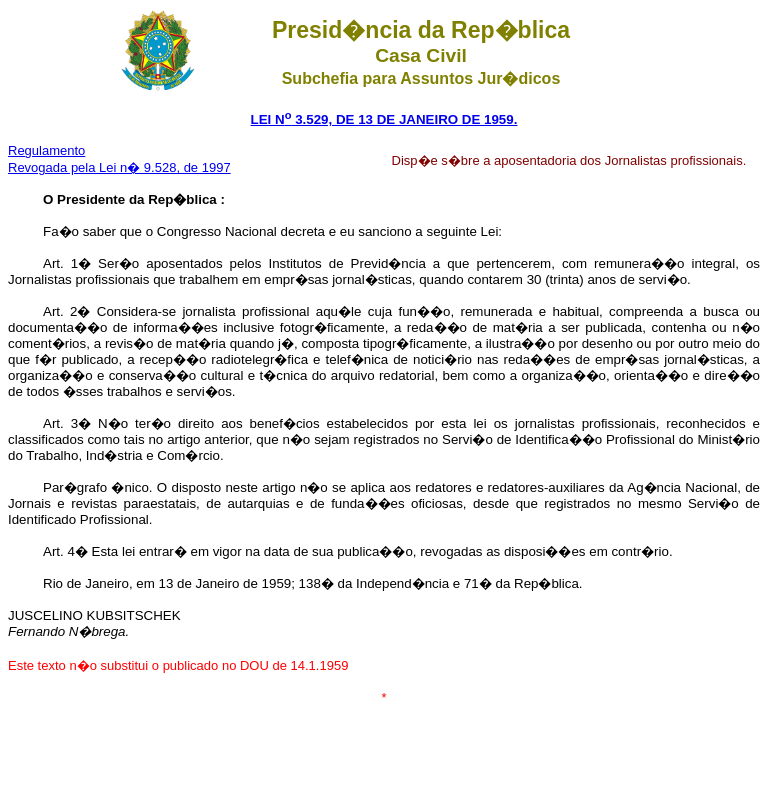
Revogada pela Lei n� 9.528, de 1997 (119, 167)
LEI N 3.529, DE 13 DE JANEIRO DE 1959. (384, 119)
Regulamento (46, 150)
